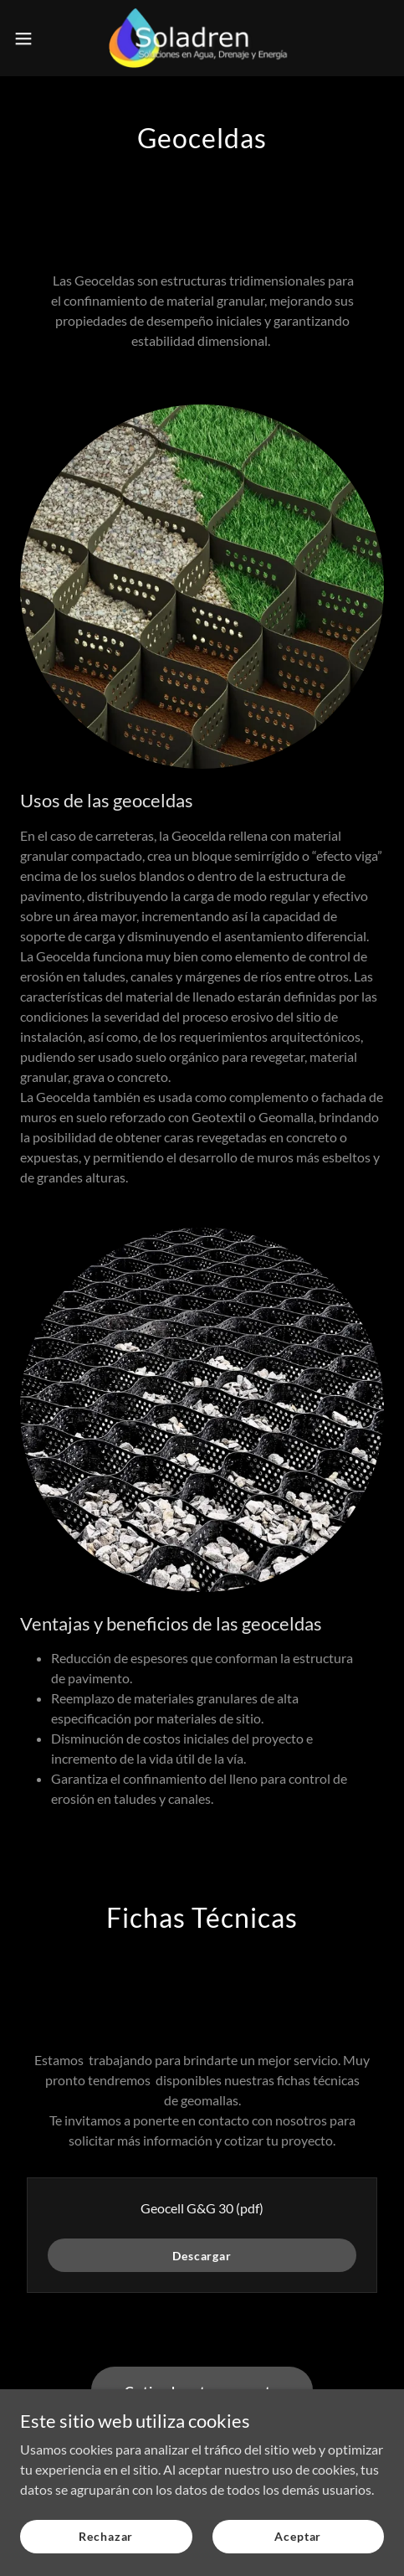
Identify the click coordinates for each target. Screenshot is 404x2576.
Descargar (202, 2256)
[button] (36, 38)
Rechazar (106, 2536)
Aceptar (297, 2536)
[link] (201, 38)
